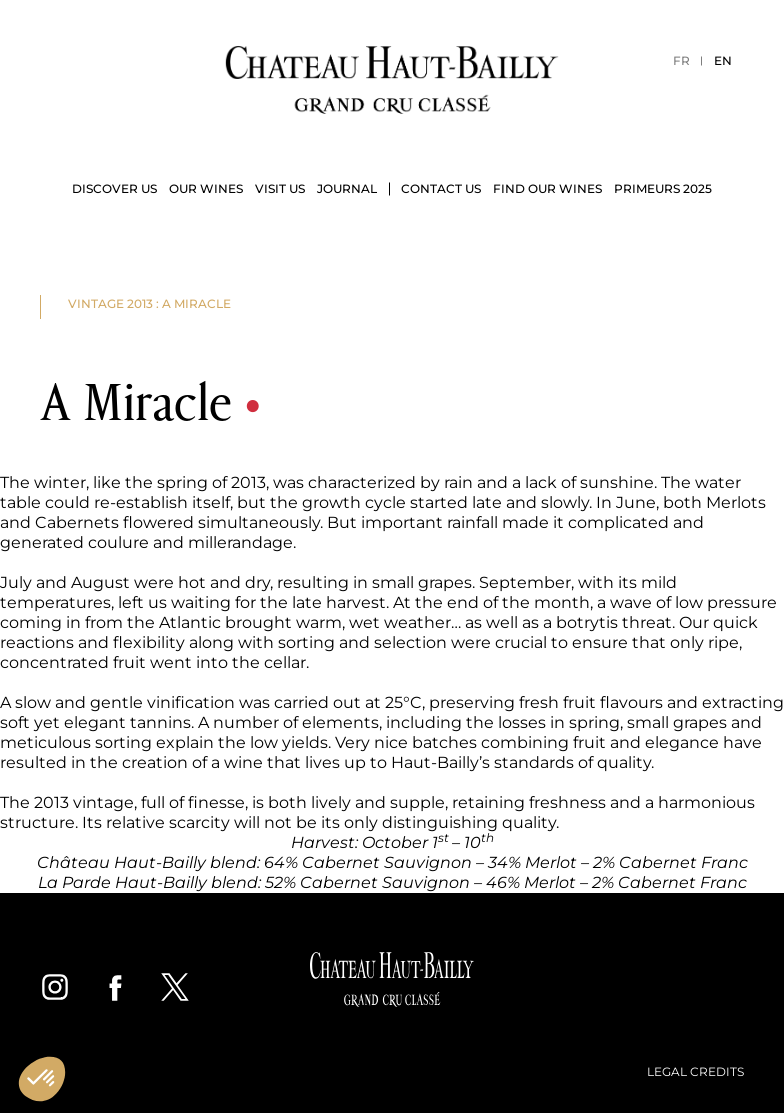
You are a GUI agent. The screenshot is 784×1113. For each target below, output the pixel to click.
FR (681, 60)
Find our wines (547, 188)
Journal (347, 188)
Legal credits (695, 1071)
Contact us (441, 188)
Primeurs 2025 (663, 188)
